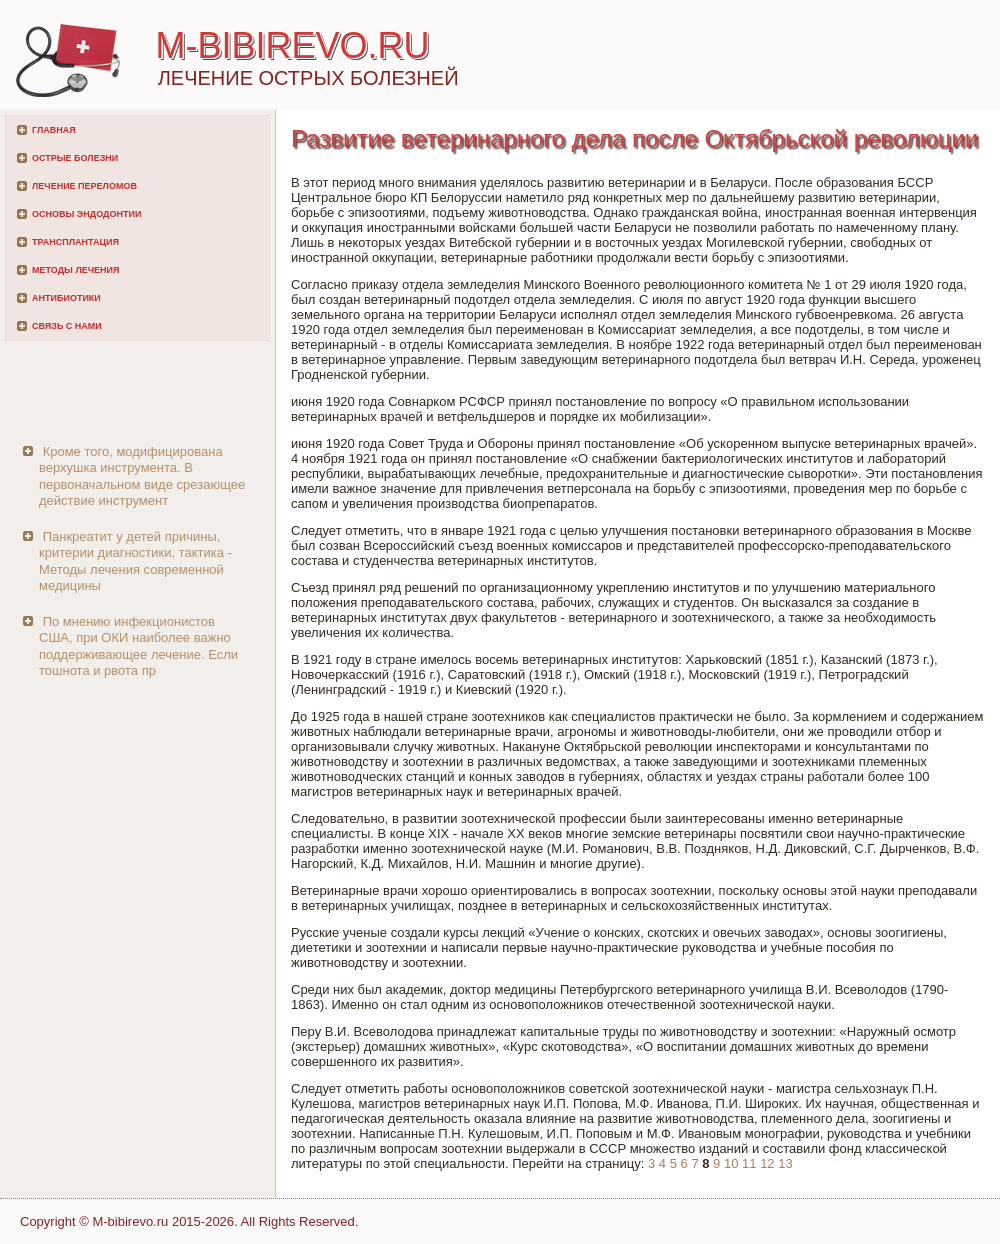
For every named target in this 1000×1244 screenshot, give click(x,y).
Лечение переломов (84, 186)
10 (731, 1163)
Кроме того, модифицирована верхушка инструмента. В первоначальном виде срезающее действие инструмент (142, 476)
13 (785, 1163)
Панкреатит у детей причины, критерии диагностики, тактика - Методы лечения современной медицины (135, 561)
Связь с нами (67, 326)
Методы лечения (75, 270)
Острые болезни (75, 158)
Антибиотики (66, 298)
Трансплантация (75, 242)
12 (767, 1163)
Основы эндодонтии (86, 214)
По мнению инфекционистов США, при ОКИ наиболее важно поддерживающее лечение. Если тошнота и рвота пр (138, 646)
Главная (54, 130)
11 (749, 1163)
